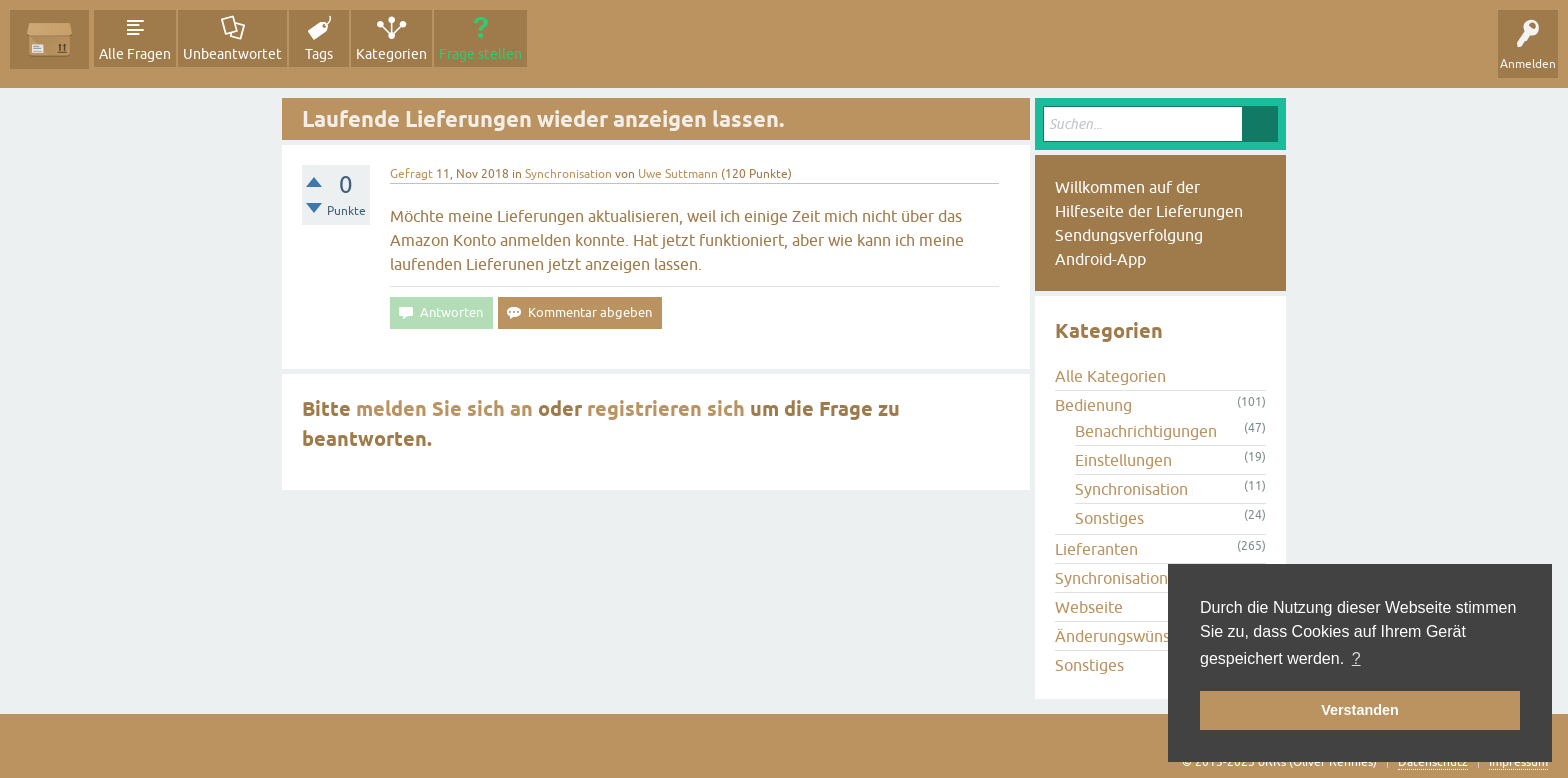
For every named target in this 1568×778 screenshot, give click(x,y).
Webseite (1089, 607)
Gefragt (411, 174)
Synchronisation (568, 174)
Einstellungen (1123, 460)
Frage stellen (480, 54)
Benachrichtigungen (1146, 431)
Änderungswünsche (1125, 636)
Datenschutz (1433, 762)
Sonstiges (1109, 518)
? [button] (1356, 658)
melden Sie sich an (444, 409)
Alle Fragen (135, 54)
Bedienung (1093, 405)
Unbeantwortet (232, 54)
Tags (319, 54)
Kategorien (391, 54)
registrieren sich (666, 409)
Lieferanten (1096, 549)
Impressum (1518, 762)
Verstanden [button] (1360, 710)
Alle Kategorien (1110, 376)
